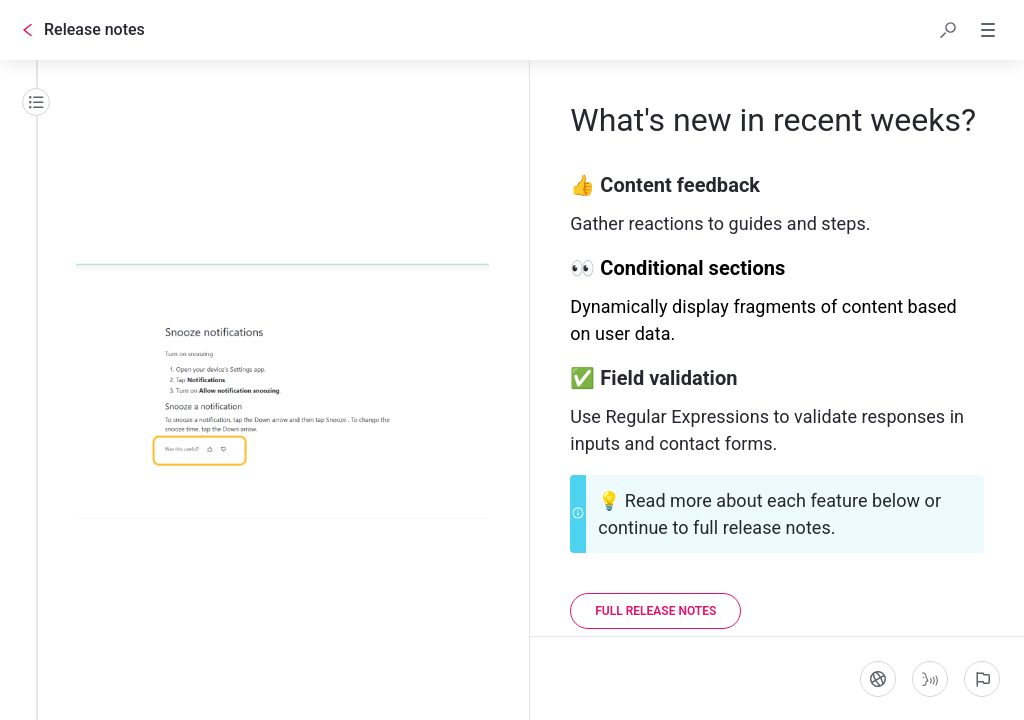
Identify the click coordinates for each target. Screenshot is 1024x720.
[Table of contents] (36, 102)
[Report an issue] (982, 679)
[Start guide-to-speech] (930, 679)
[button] (948, 30)
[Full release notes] (655, 611)
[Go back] (28, 30)
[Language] (878, 679)
